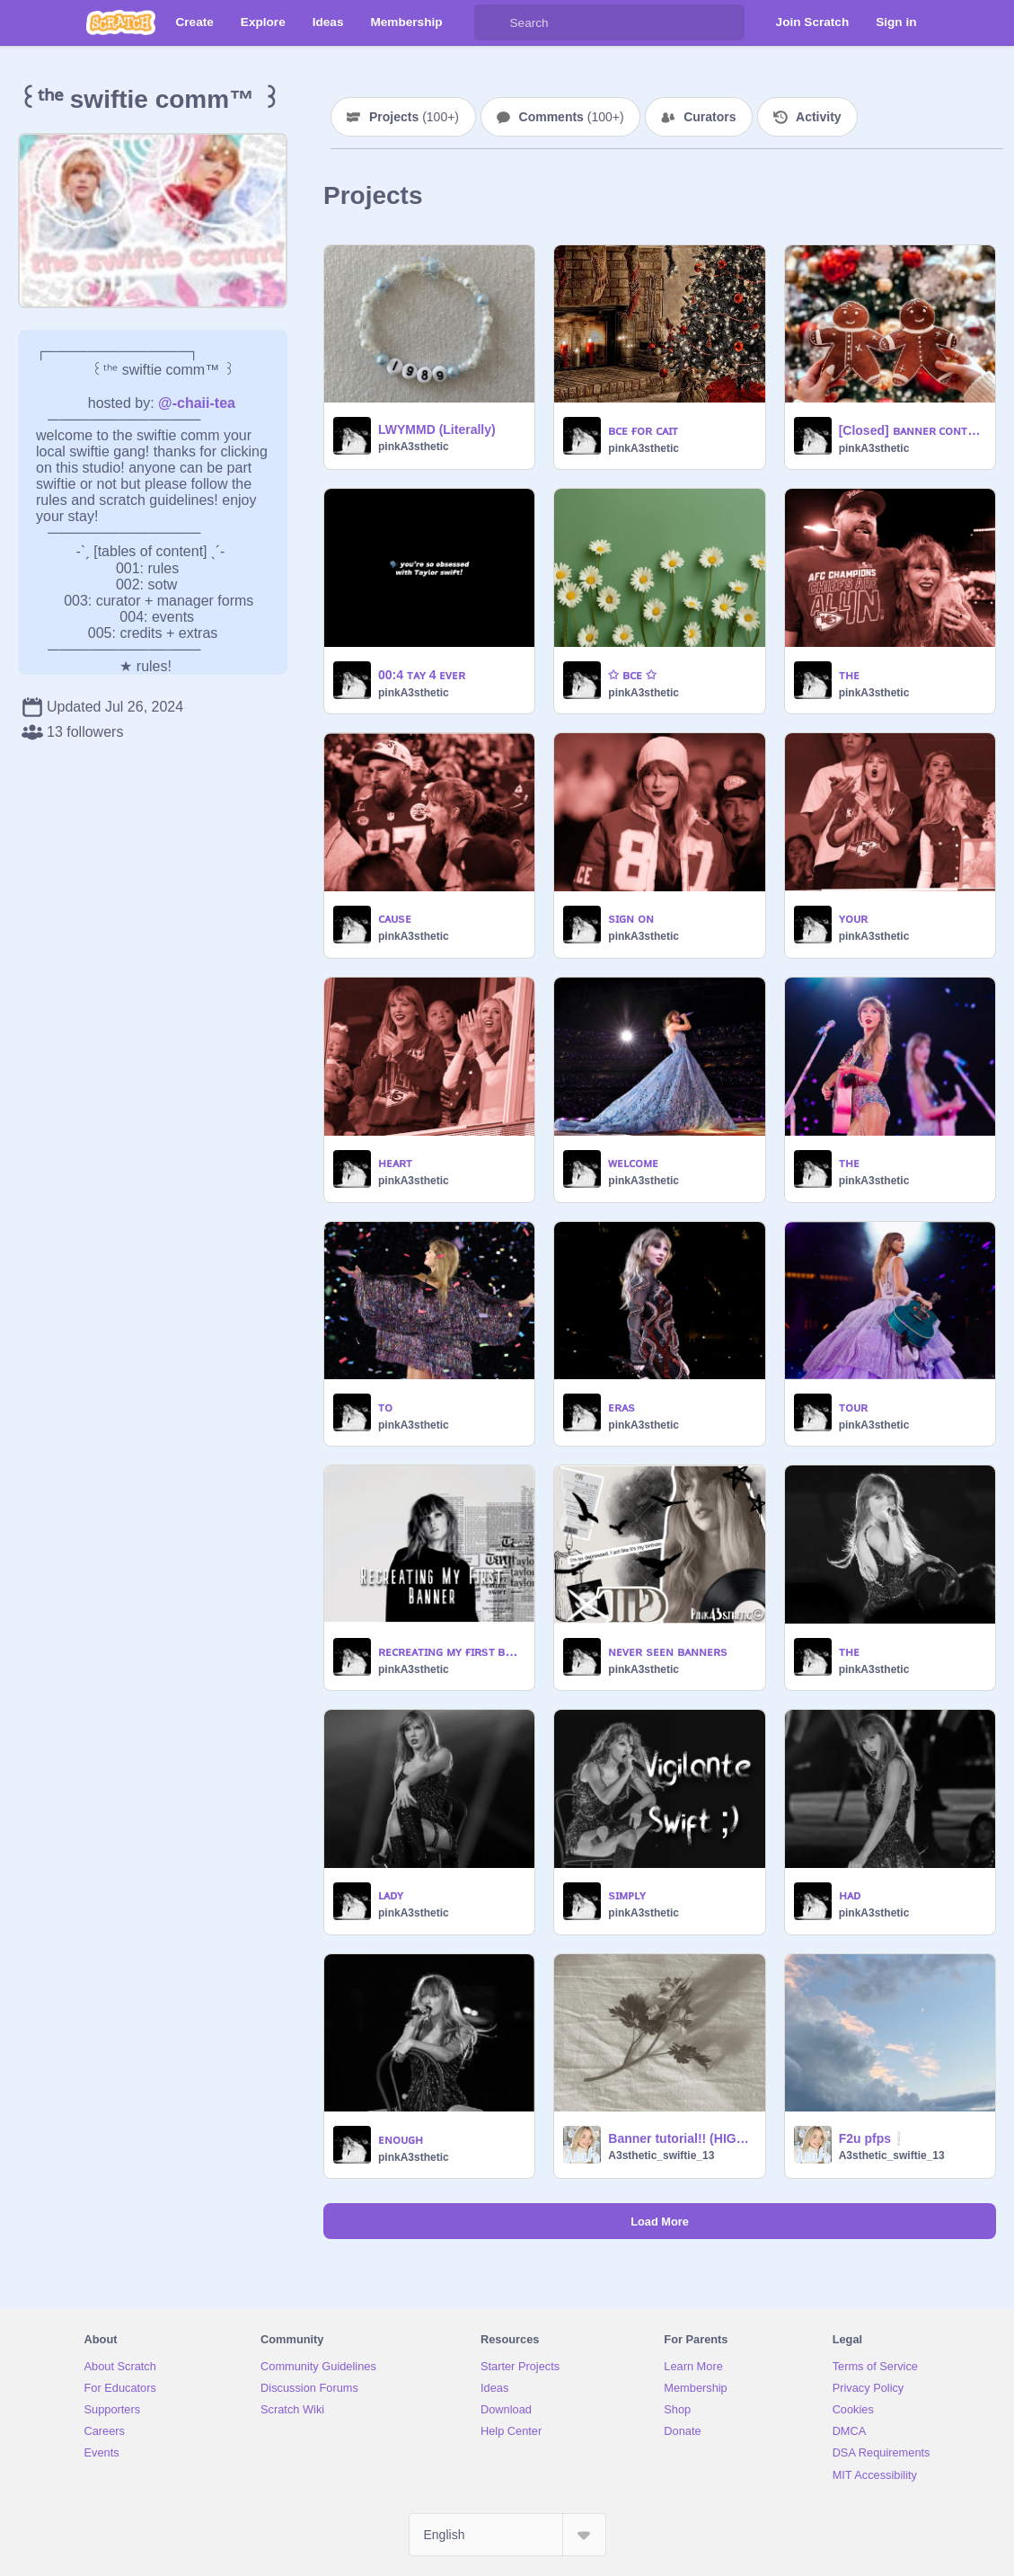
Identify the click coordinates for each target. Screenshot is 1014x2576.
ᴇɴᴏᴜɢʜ (400, 2139)
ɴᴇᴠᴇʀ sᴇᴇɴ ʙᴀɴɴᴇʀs (667, 1651)
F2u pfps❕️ (872, 2138)
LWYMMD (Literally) (437, 429)
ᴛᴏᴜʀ (853, 1407)
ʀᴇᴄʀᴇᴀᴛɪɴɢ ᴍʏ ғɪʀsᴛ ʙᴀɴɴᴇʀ (451, 1651)
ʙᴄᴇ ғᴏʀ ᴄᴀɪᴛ (643, 430)
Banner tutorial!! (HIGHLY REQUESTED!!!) (681, 2138)
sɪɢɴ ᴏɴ (631, 918)
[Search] (492, 22)
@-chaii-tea (196, 403)
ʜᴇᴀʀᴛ (395, 1162)
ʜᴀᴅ (849, 1895)
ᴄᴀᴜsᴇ (394, 918)
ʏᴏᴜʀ (853, 918)
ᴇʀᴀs (621, 1407)
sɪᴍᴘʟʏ (627, 1895)
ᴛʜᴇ (849, 675)
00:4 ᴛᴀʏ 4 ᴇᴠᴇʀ (421, 675)
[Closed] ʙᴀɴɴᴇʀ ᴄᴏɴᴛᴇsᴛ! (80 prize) (911, 430)
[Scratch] (120, 22)
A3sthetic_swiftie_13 (661, 2155)
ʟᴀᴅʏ (390, 1895)
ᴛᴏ (385, 1407)
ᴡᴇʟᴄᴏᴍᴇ (633, 1162)
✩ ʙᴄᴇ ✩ (632, 675)
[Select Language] (507, 2534)
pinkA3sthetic (413, 446)
